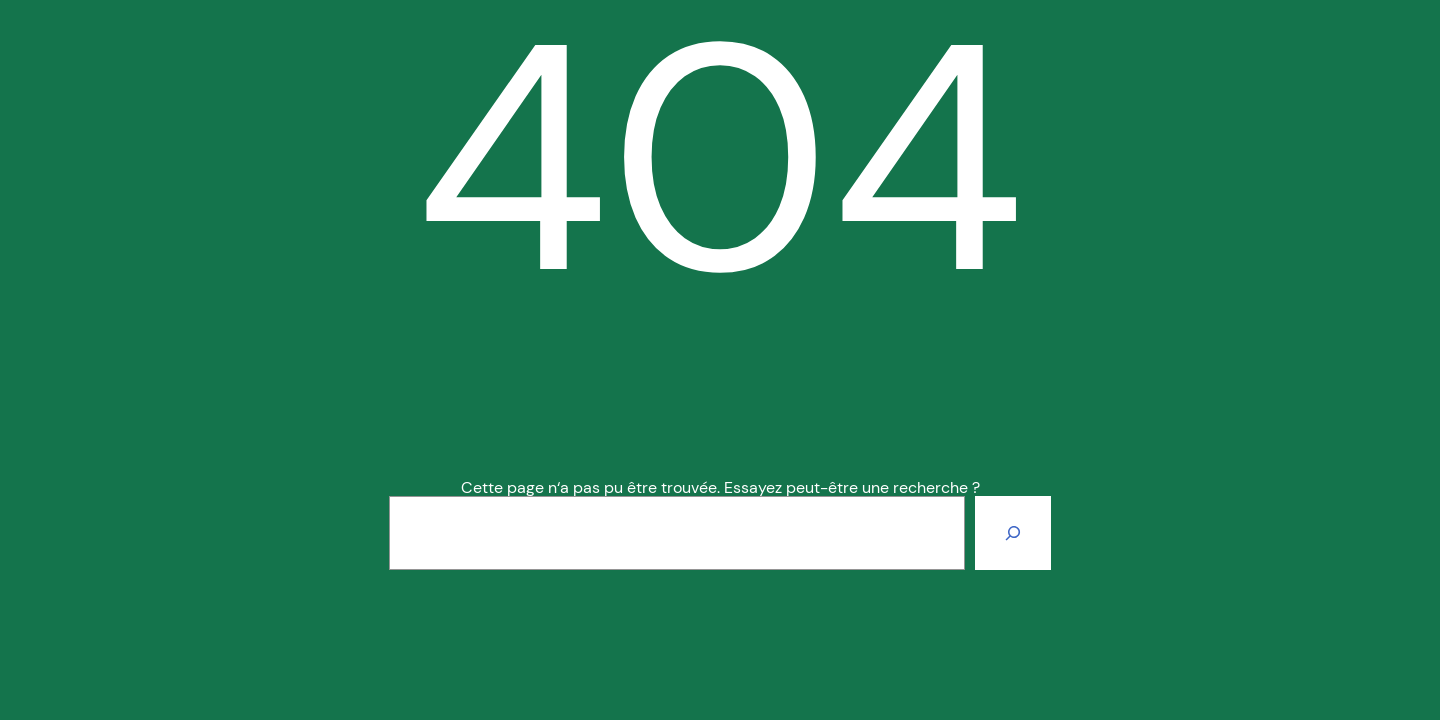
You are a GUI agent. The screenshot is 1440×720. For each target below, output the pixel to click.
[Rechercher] (1013, 533)
